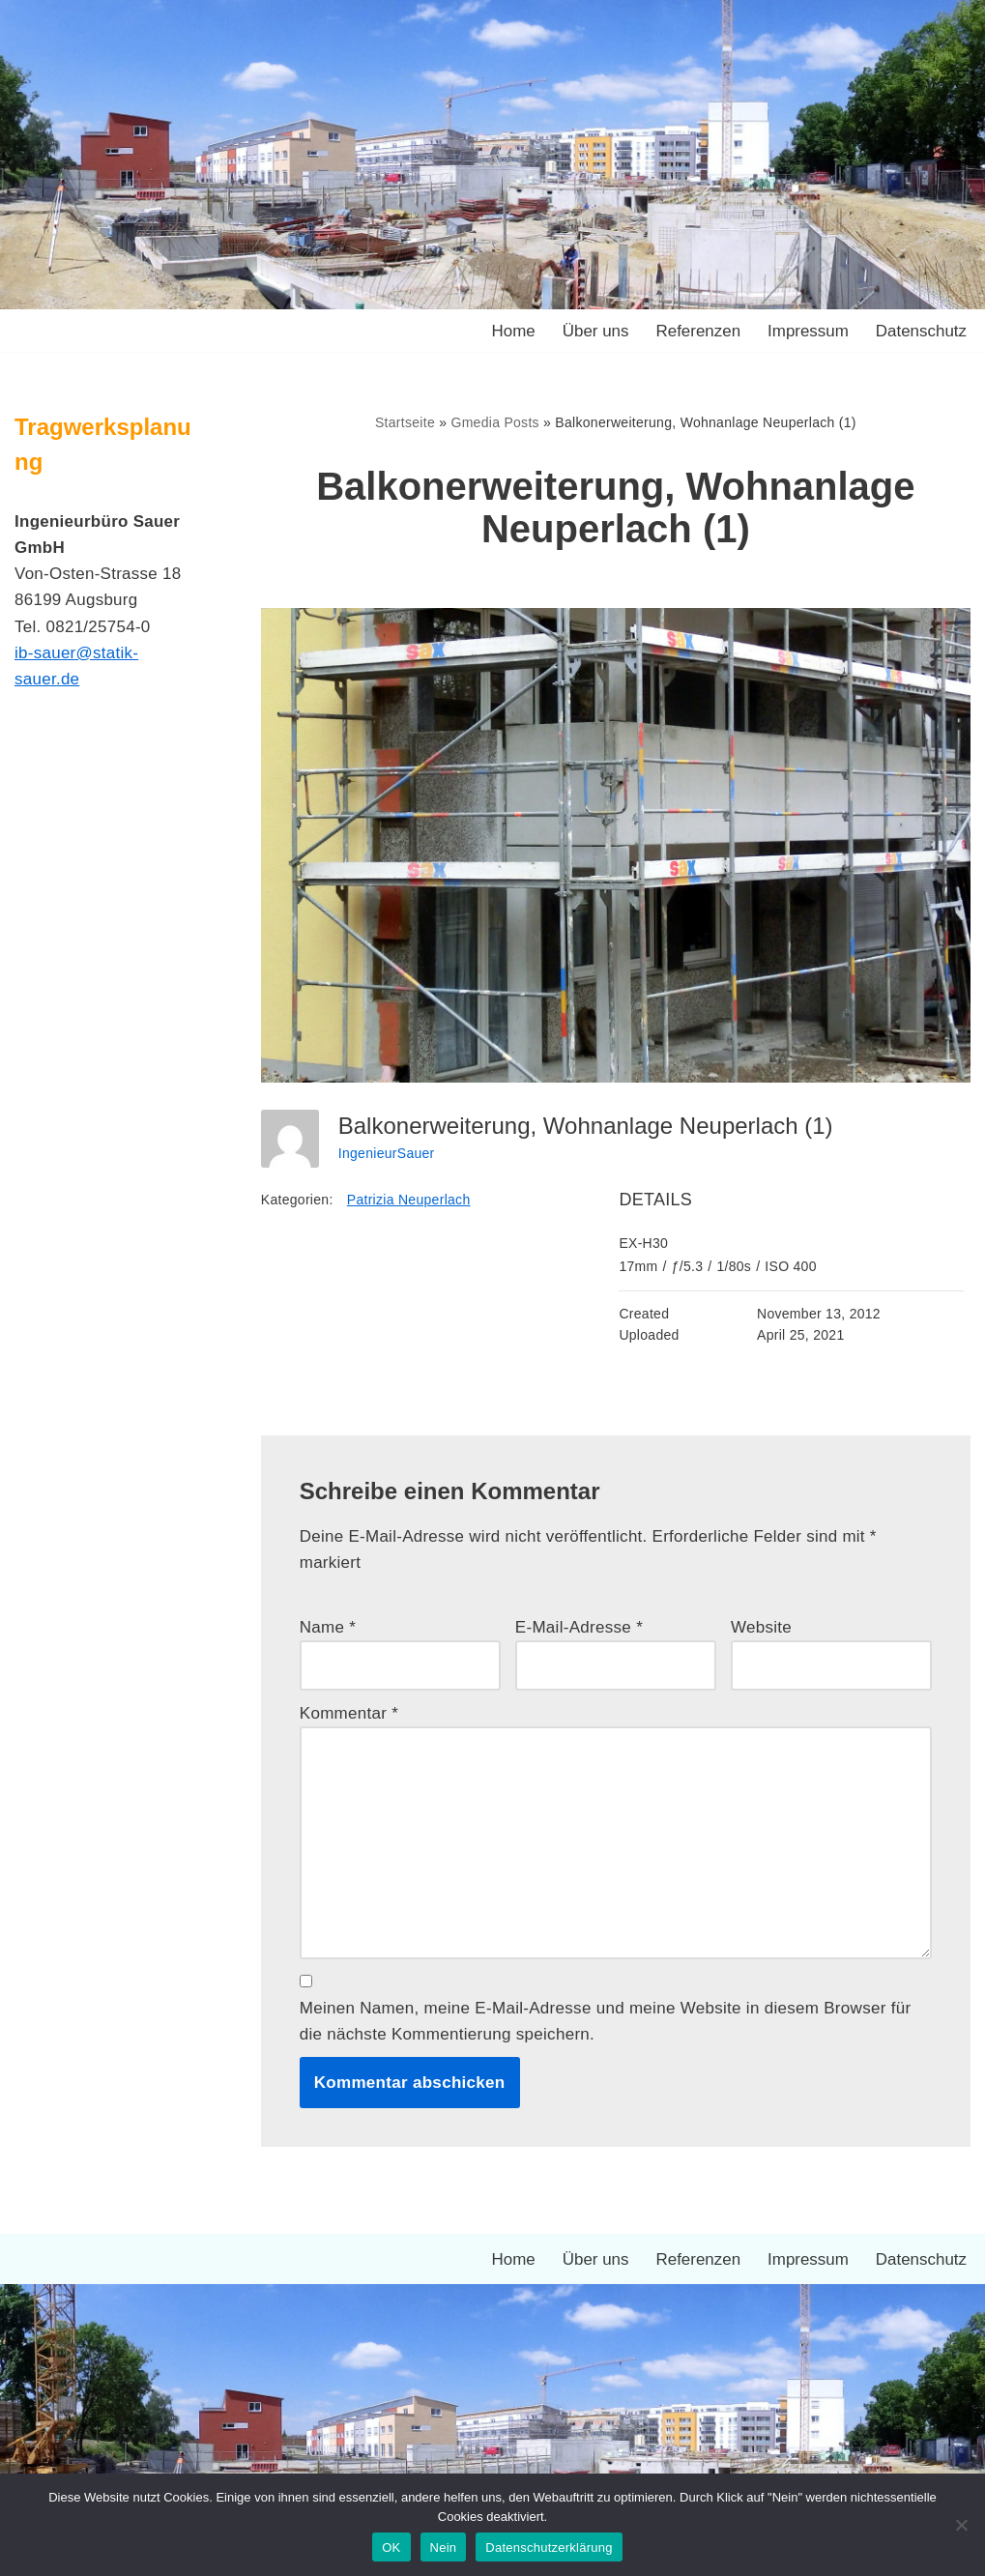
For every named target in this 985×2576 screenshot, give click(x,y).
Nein (443, 2547)
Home (512, 331)
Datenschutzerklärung (548, 2547)
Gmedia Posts (494, 422)
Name (328, 1628)
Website (761, 1628)
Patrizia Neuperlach (409, 1199)
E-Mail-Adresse (579, 1628)
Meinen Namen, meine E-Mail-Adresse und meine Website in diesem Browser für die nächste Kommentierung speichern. (606, 2022)
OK (391, 2547)
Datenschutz (922, 331)
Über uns (595, 331)
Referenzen (697, 331)
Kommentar (349, 1713)
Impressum (807, 331)
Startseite (405, 422)
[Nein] (961, 2524)
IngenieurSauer (386, 1153)
